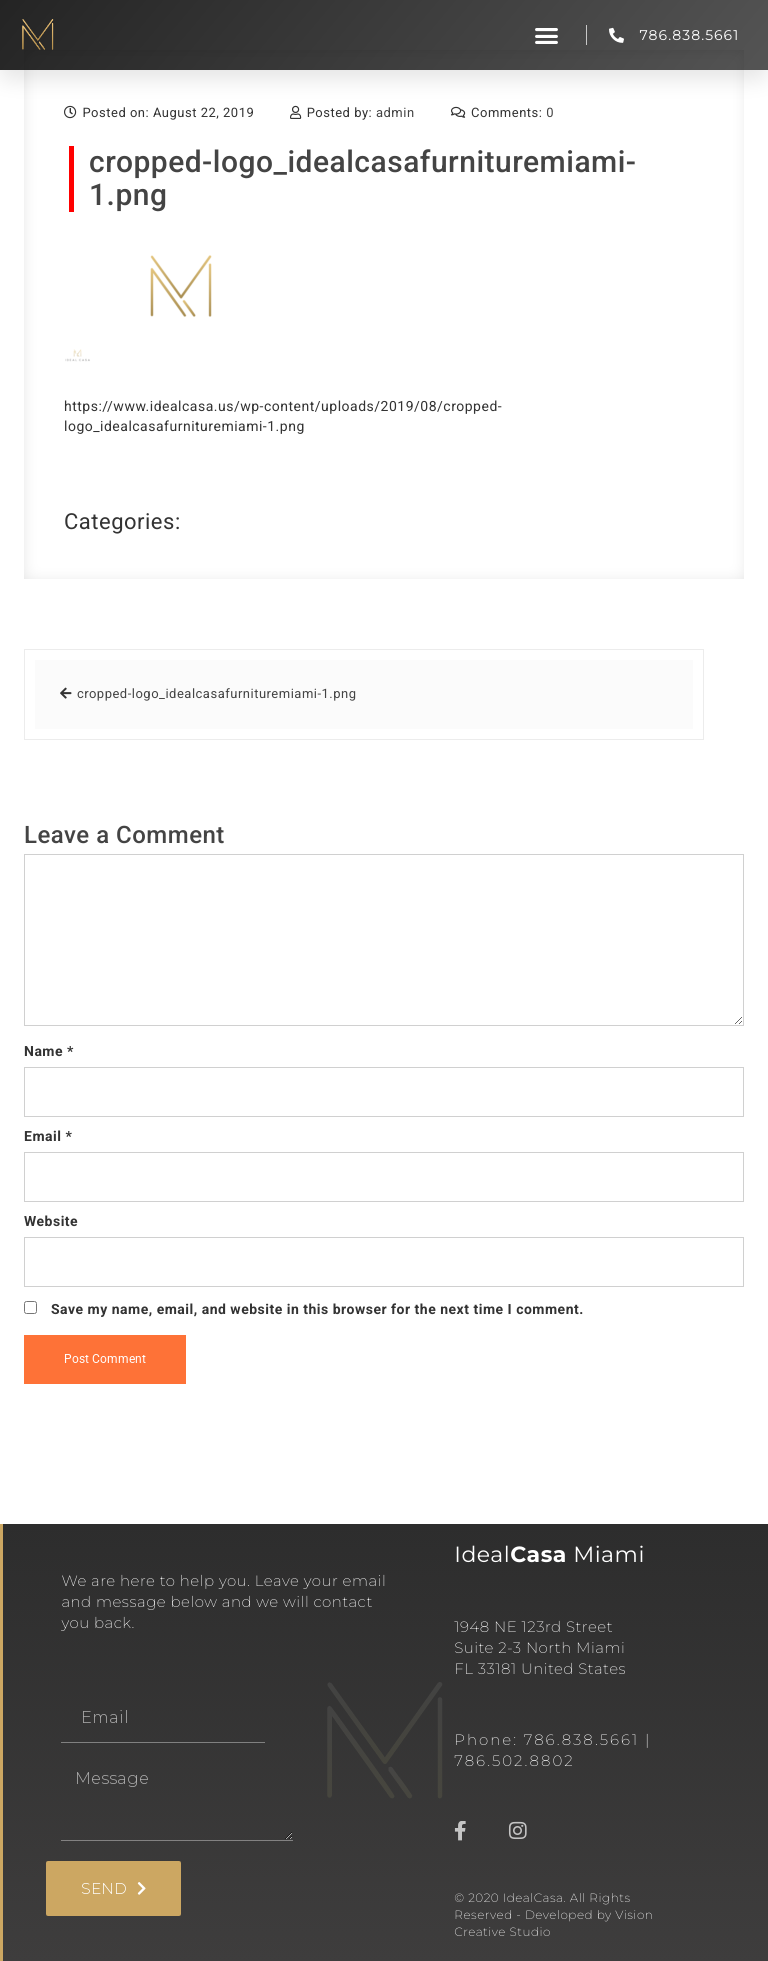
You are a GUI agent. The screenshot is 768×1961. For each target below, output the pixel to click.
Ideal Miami (549, 1555)
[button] (547, 35)
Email (48, 1137)
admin (395, 113)
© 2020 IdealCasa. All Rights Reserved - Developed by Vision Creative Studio (553, 1915)
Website (51, 1222)
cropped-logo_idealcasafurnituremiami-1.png (363, 179)
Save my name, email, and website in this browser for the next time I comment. (317, 1310)
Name (49, 1052)
